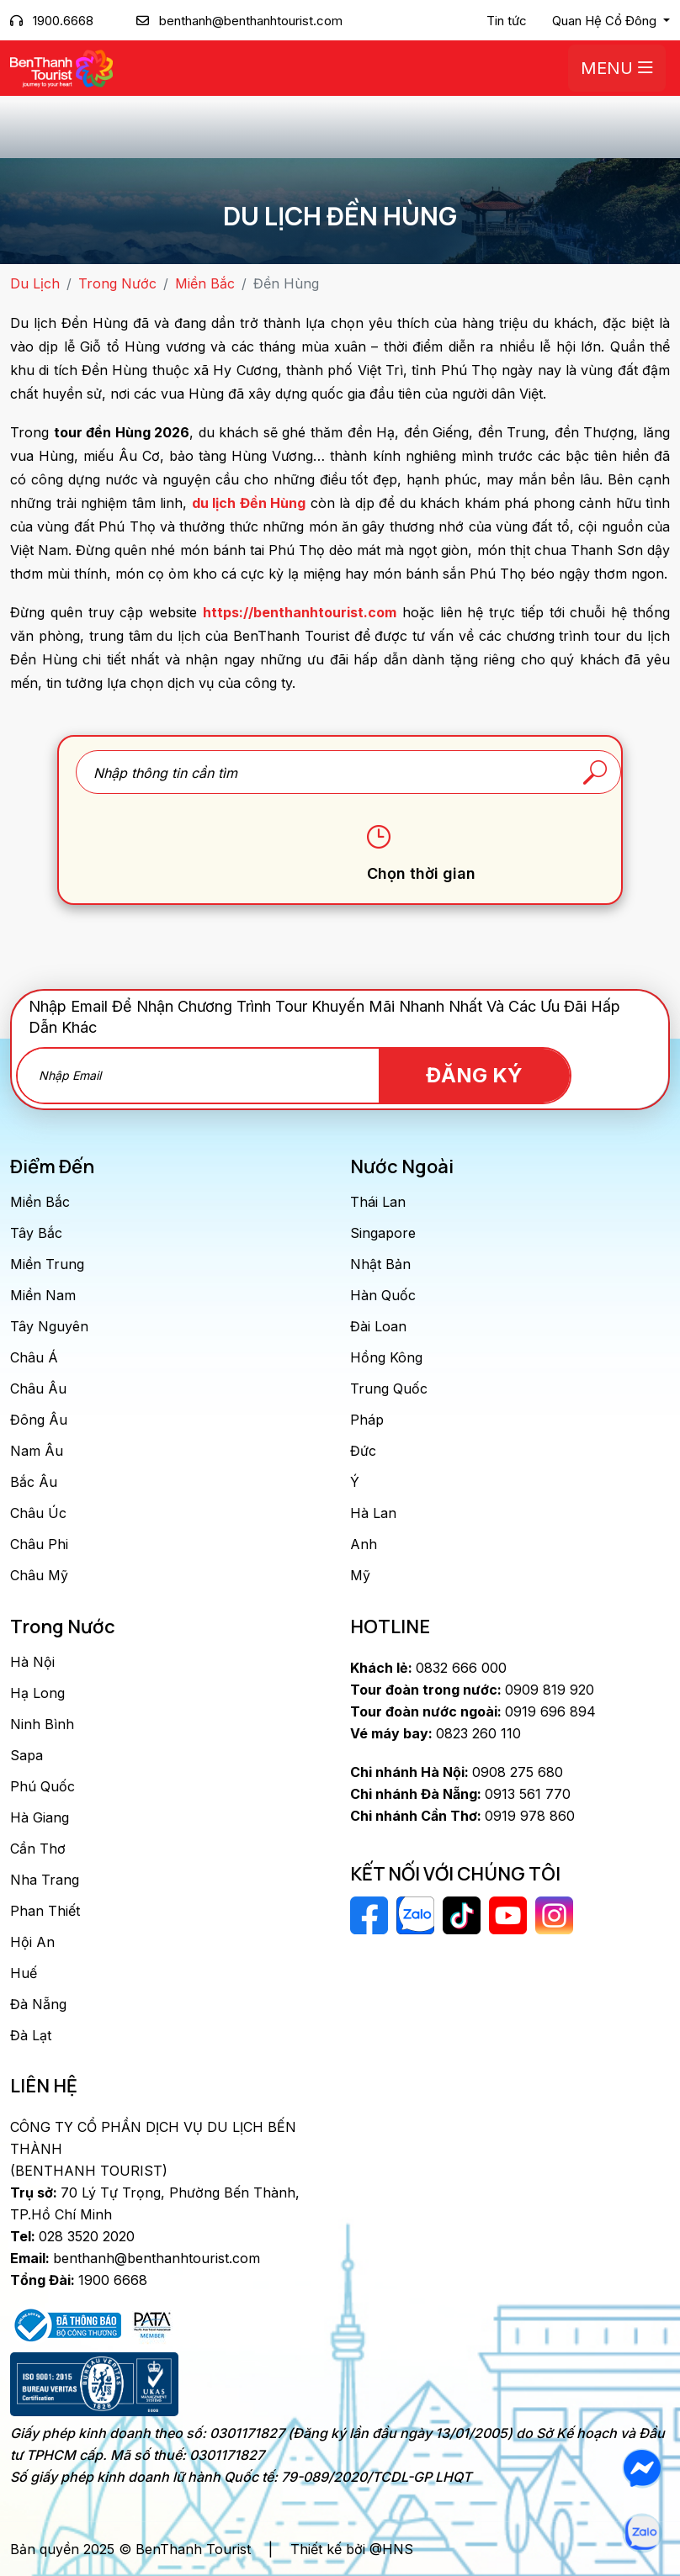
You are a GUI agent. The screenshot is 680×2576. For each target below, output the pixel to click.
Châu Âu (38, 1388)
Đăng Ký (474, 1075)
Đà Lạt (30, 2035)
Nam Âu (36, 1450)
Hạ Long (37, 1693)
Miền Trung (47, 1264)
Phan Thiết (45, 1910)
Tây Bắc (36, 1233)
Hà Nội (32, 1661)
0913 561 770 (460, 1793)
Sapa (26, 1755)
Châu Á (34, 1357)
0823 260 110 (435, 1733)
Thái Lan (378, 1201)
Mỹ (360, 1575)
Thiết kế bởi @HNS (351, 2549)
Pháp (367, 1419)
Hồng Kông (386, 1357)
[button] (611, 21)
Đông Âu (38, 1419)
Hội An (32, 1941)
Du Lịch (35, 283)
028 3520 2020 (72, 2236)
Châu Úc (38, 1513)
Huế (23, 1973)
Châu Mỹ (39, 1575)
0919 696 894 (473, 1711)
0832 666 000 (428, 1667)
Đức (363, 1450)
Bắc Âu (33, 1481)
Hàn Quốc (383, 1295)
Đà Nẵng (38, 2004)
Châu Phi (39, 1544)
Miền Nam (43, 1295)
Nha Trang (44, 1879)
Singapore (383, 1233)
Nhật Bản (380, 1264)
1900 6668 (78, 2280)
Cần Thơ (38, 1848)
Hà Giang (39, 1817)
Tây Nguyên (49, 1326)
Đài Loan (378, 1326)
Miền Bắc (205, 283)
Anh (363, 1544)
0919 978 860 (462, 1815)
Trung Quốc (389, 1388)
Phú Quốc (42, 1786)
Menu (617, 68)
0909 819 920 (472, 1689)
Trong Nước (117, 283)
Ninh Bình (42, 1724)
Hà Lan (373, 1513)
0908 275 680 (456, 1772)
